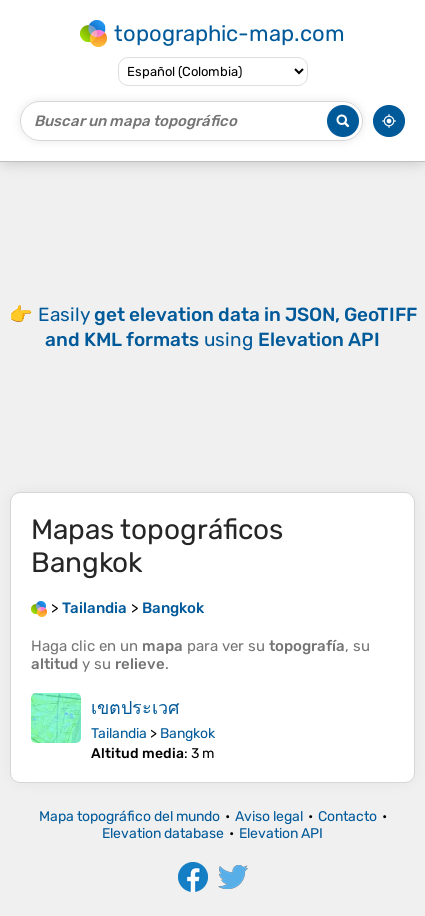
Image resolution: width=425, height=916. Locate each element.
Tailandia (119, 733)
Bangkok (187, 733)
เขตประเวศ (135, 708)
